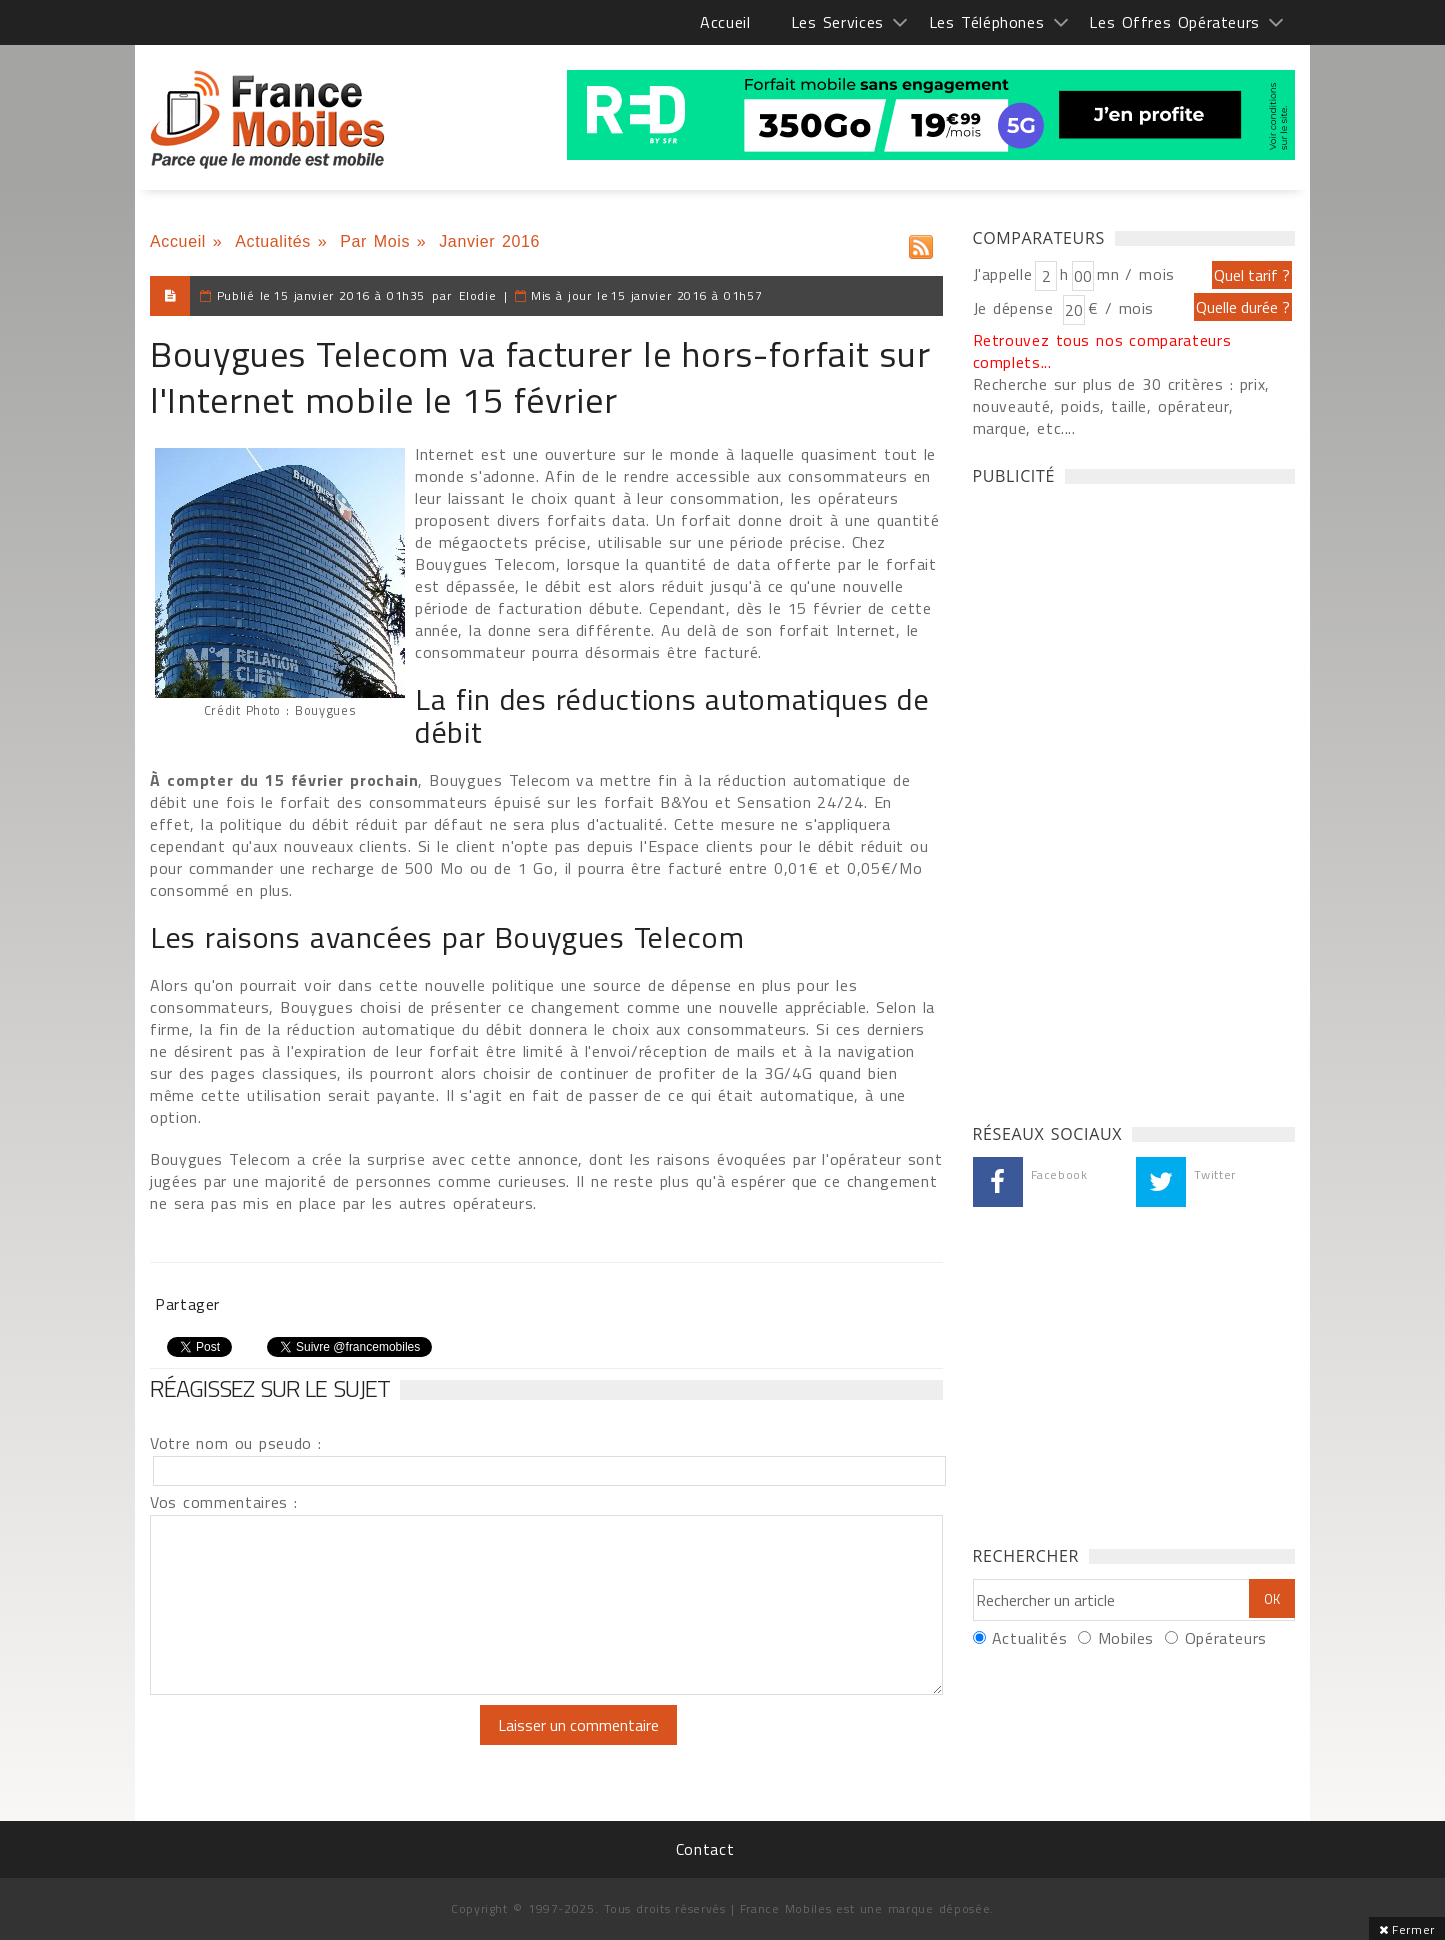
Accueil (725, 22)
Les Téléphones (987, 22)
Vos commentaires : (224, 1502)
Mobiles (1126, 1638)
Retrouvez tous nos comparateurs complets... (1102, 351)
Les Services (837, 22)
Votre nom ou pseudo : (236, 1443)
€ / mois (1121, 308)
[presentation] (317, 1744)
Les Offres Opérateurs (1174, 22)
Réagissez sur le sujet (270, 1388)
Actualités (273, 241)
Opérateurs (1226, 1638)
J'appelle (1003, 274)
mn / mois (1136, 274)
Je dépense (1016, 308)
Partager (187, 1304)
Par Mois (375, 241)
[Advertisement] (1123, 799)
